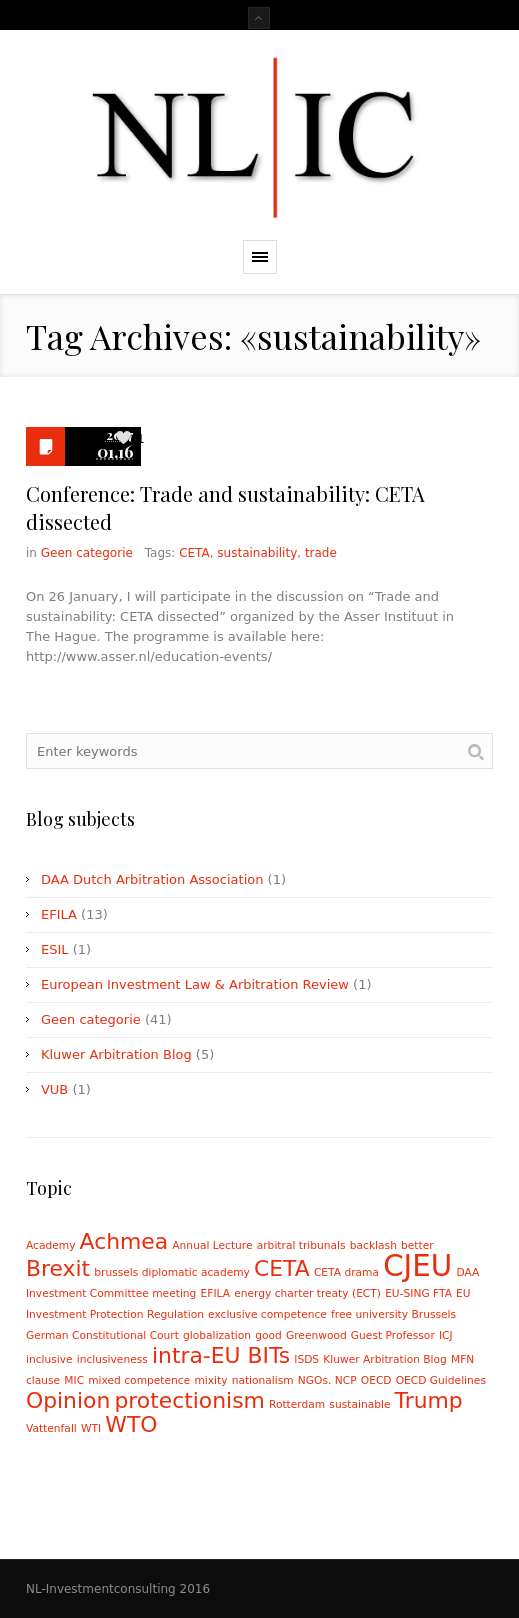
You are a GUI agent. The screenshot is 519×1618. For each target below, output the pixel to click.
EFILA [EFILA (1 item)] (215, 1293)
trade (321, 553)
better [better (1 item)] (417, 1245)
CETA (194, 553)
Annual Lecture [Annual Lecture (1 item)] (212, 1245)
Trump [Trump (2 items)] (429, 1400)
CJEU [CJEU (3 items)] (417, 1266)
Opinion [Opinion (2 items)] (68, 1400)
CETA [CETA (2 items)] (282, 1268)
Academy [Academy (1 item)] (51, 1245)
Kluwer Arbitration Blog (116, 1054)
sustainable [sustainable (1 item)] (359, 1404)
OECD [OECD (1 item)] (376, 1380)
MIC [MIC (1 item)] (74, 1380)
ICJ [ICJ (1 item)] (446, 1335)
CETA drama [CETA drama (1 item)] (346, 1272)
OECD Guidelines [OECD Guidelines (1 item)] (441, 1380)
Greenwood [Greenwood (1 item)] (316, 1335)
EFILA (59, 914)
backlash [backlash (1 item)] (373, 1245)
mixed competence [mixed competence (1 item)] (139, 1380)
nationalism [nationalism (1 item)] (263, 1380)
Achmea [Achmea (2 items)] (124, 1241)
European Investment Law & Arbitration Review (195, 984)
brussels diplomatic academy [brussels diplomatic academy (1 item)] (172, 1272)
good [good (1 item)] (268, 1335)
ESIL (55, 949)
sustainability (257, 553)
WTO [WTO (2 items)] (131, 1424)
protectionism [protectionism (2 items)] (189, 1400)
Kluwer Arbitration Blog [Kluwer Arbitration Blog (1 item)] (385, 1359)
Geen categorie (87, 553)
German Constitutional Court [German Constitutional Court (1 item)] (102, 1335)
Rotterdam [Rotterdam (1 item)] (297, 1404)
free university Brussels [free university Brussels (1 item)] (393, 1314)
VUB (54, 1089)
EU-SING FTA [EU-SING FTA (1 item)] (418, 1293)
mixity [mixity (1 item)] (210, 1380)
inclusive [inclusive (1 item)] (49, 1359)
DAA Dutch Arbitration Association (152, 879)
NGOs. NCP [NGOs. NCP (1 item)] (327, 1380)
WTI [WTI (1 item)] (91, 1428)
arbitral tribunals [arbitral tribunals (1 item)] (301, 1245)
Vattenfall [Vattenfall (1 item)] (51, 1428)
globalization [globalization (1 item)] (217, 1335)
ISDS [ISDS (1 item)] (306, 1359)
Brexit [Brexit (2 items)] (58, 1268)
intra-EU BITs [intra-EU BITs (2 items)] (221, 1355)
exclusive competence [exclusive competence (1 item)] (267, 1314)
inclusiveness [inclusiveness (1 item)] (112, 1359)
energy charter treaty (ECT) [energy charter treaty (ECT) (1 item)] (307, 1293)
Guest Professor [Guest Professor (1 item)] (393, 1335)
